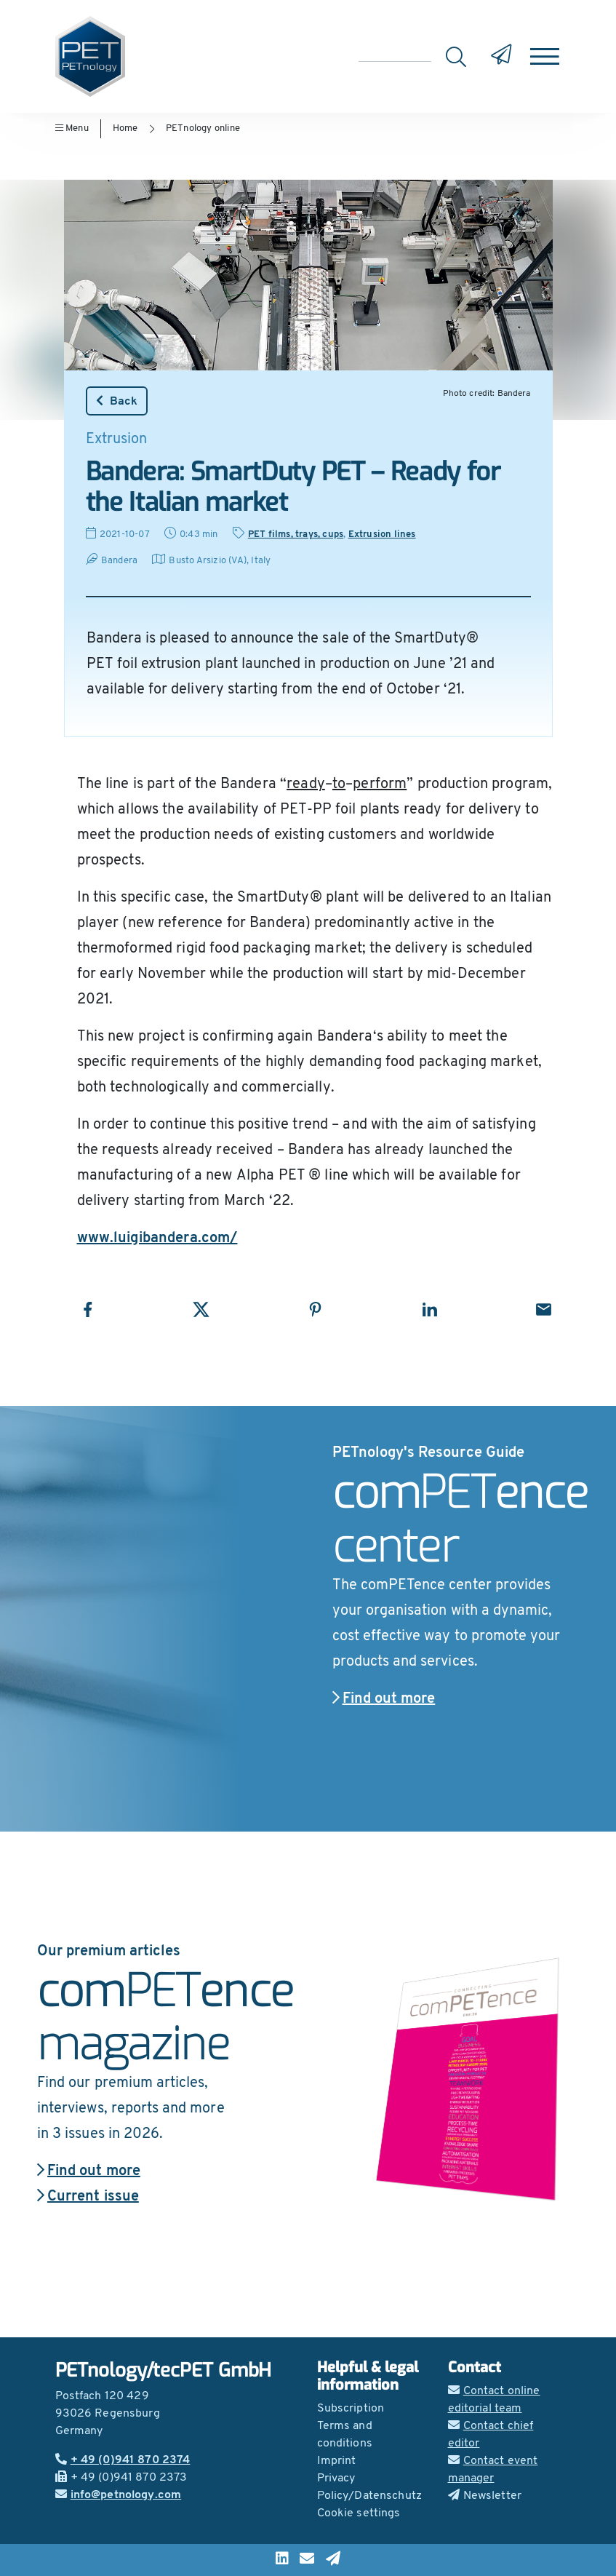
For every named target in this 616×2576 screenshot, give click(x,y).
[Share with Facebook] (88, 1309)
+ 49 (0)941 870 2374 (123, 2460)
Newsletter (485, 2496)
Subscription (351, 2408)
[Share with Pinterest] (315, 1309)
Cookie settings (359, 2513)
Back (117, 401)
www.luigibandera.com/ (157, 1238)
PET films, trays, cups (295, 534)
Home (125, 128)
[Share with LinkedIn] (429, 1309)
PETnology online (203, 128)
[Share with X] (201, 1309)
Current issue (88, 2197)
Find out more (384, 1699)
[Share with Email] (544, 1309)
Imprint (336, 2461)
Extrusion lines (382, 534)
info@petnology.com (118, 2495)
